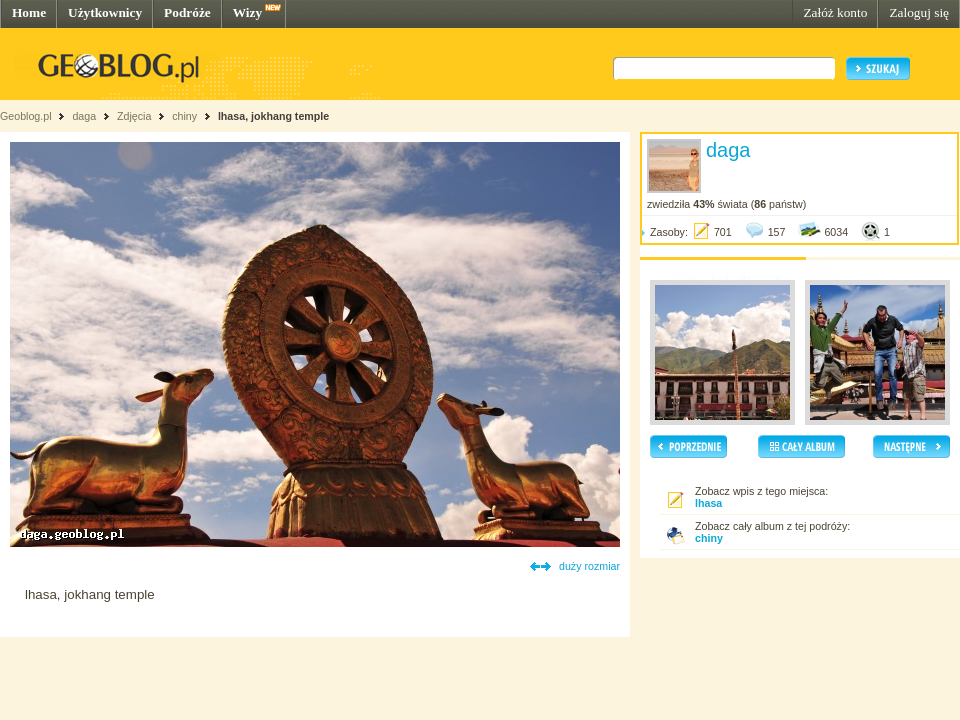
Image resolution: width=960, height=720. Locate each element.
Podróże (187, 12)
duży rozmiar (589, 566)
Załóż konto (835, 12)
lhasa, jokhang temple (273, 116)
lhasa (708, 503)
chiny (184, 116)
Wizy (247, 12)
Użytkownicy (105, 12)
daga (84, 116)
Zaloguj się (919, 12)
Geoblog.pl (26, 116)
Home (29, 12)
